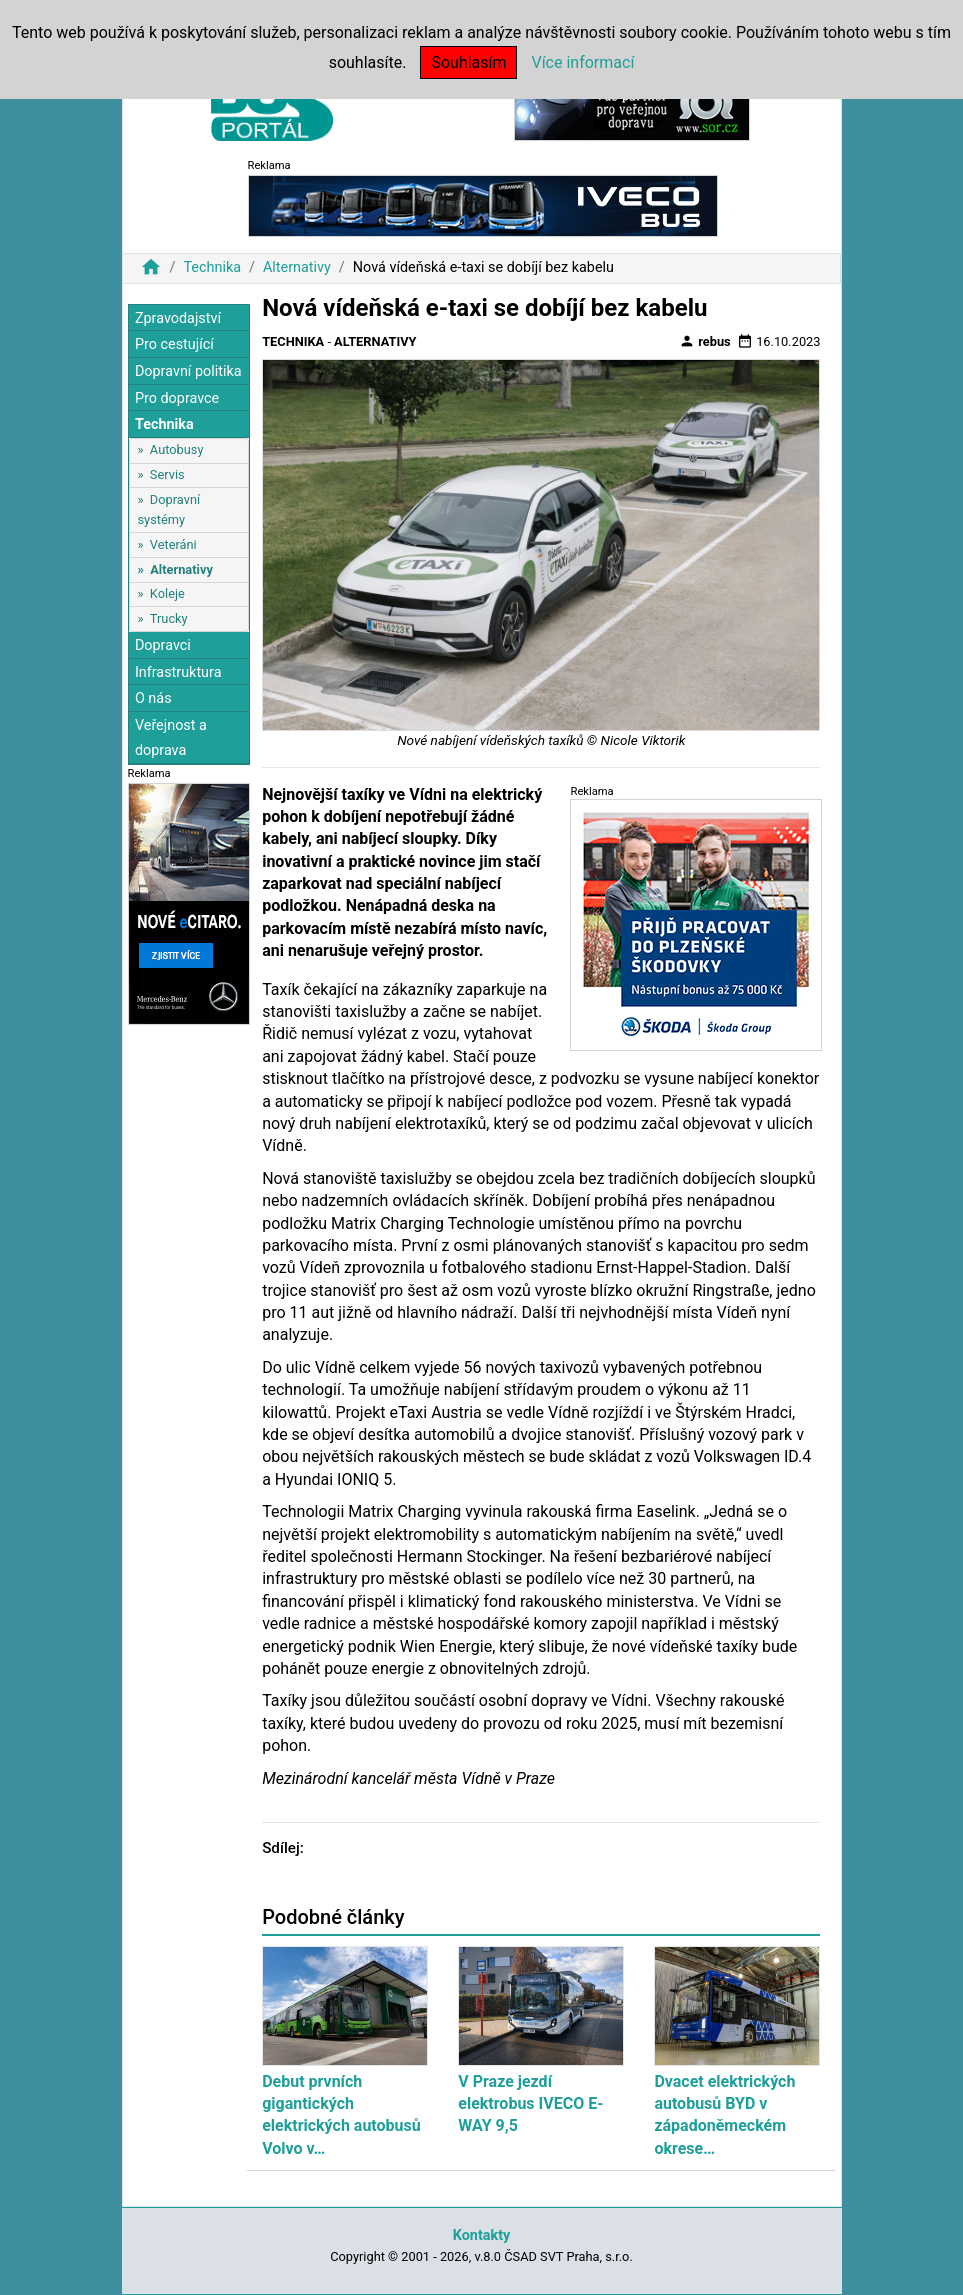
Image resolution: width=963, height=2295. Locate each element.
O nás (153, 698)
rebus (705, 341)
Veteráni (173, 544)
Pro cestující (174, 344)
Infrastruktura (178, 672)
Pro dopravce (177, 398)
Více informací (582, 62)
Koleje (167, 593)
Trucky (169, 618)
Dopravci (163, 645)
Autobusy (177, 449)
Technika (212, 267)
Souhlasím (468, 62)
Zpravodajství (178, 318)
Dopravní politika (188, 371)
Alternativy (297, 267)
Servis (167, 474)
